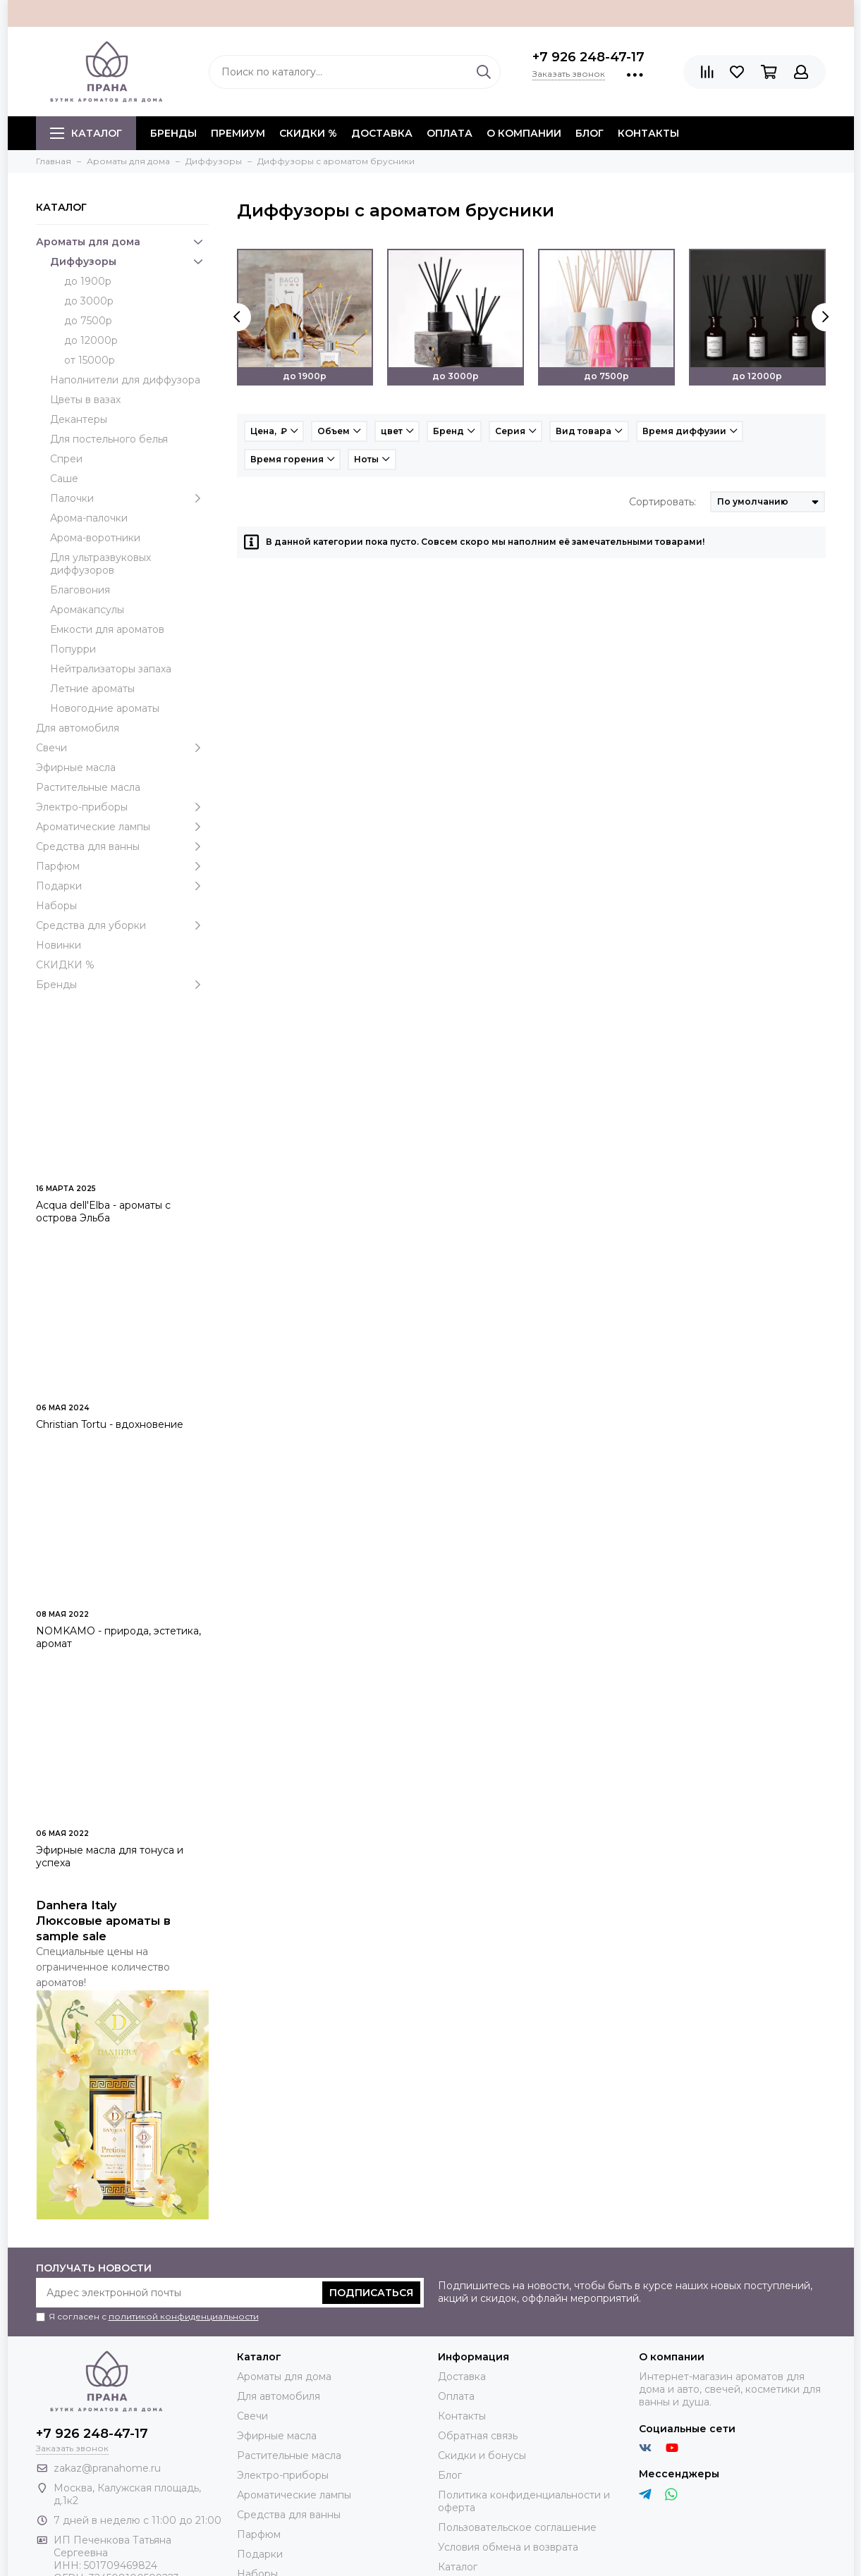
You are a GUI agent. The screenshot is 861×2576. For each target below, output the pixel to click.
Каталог (86, 133)
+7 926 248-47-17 (588, 57)
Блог (589, 133)
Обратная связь (478, 2435)
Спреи (66, 458)
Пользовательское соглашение (517, 2527)
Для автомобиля (77, 728)
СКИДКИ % (308, 133)
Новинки (58, 945)
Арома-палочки (89, 518)
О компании (524, 133)
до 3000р (89, 301)
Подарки (122, 886)
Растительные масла (88, 787)
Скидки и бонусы (482, 2455)
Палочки (129, 498)
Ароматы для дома (122, 241)
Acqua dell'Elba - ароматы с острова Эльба (103, 1211)
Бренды (122, 984)
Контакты (648, 133)
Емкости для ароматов (107, 629)
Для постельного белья (109, 439)
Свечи (122, 747)
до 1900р (87, 281)
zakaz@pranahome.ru (107, 2468)
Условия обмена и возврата (508, 2547)
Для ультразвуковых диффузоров (100, 564)
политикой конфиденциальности (184, 2316)
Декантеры (78, 419)
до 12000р (91, 340)
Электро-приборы (122, 807)
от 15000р (89, 360)
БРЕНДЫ (173, 133)
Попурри (73, 649)
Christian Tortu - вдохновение (109, 1424)
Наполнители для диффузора (125, 380)
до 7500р (88, 320)
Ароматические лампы (122, 826)
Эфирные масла (76, 767)
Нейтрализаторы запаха (110, 669)
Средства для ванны (122, 846)
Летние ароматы (92, 688)
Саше (64, 478)
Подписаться (371, 2292)
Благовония (80, 590)
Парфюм (122, 866)
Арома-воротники (95, 537)
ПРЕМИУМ (238, 133)
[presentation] (237, 317)
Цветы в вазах (85, 399)
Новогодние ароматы (104, 708)
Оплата (449, 133)
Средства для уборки (122, 925)
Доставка (382, 133)
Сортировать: (662, 501)
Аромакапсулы (87, 609)
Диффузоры (129, 261)
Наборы (56, 905)
